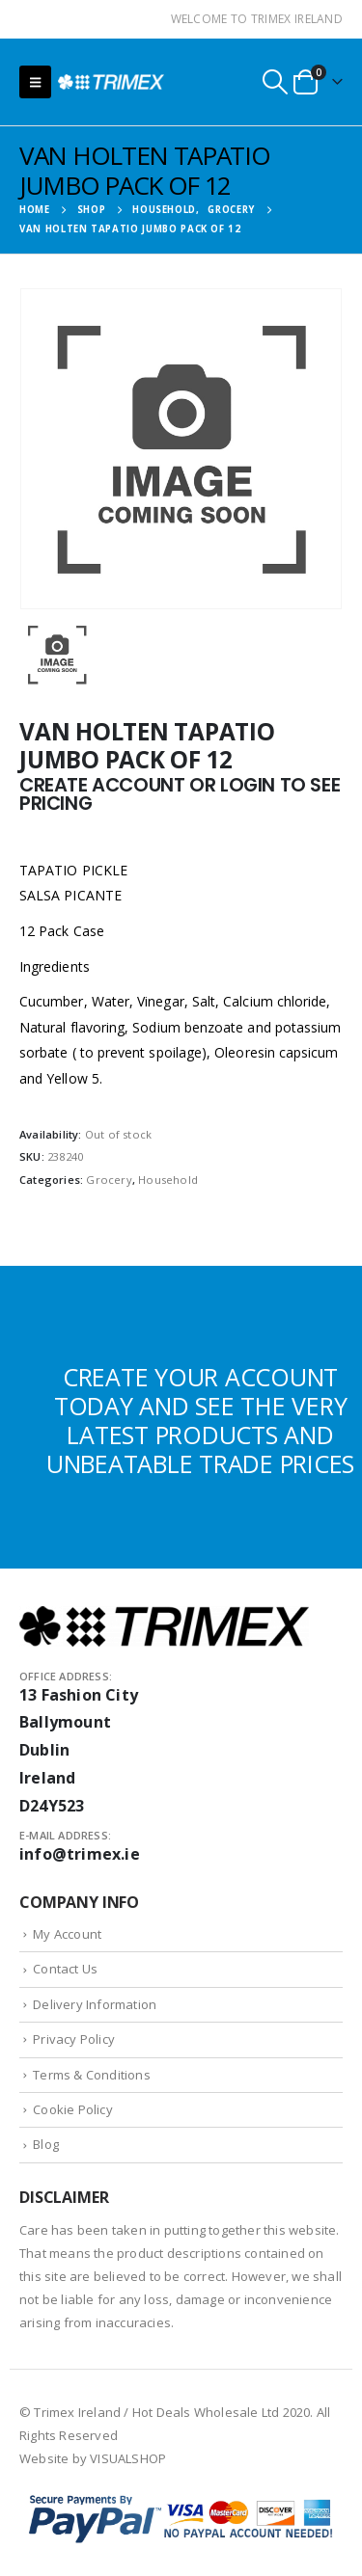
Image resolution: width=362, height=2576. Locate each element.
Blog (46, 2144)
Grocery (108, 1179)
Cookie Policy (73, 2109)
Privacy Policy (74, 2039)
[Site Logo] (111, 81)
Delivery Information (94, 2004)
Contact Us (65, 1968)
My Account (67, 1934)
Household (168, 1179)
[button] (35, 82)
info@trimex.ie (79, 1854)
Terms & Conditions (92, 2074)
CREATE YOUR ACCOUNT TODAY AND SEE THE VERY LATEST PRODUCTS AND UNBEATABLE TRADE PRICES (200, 1420)
